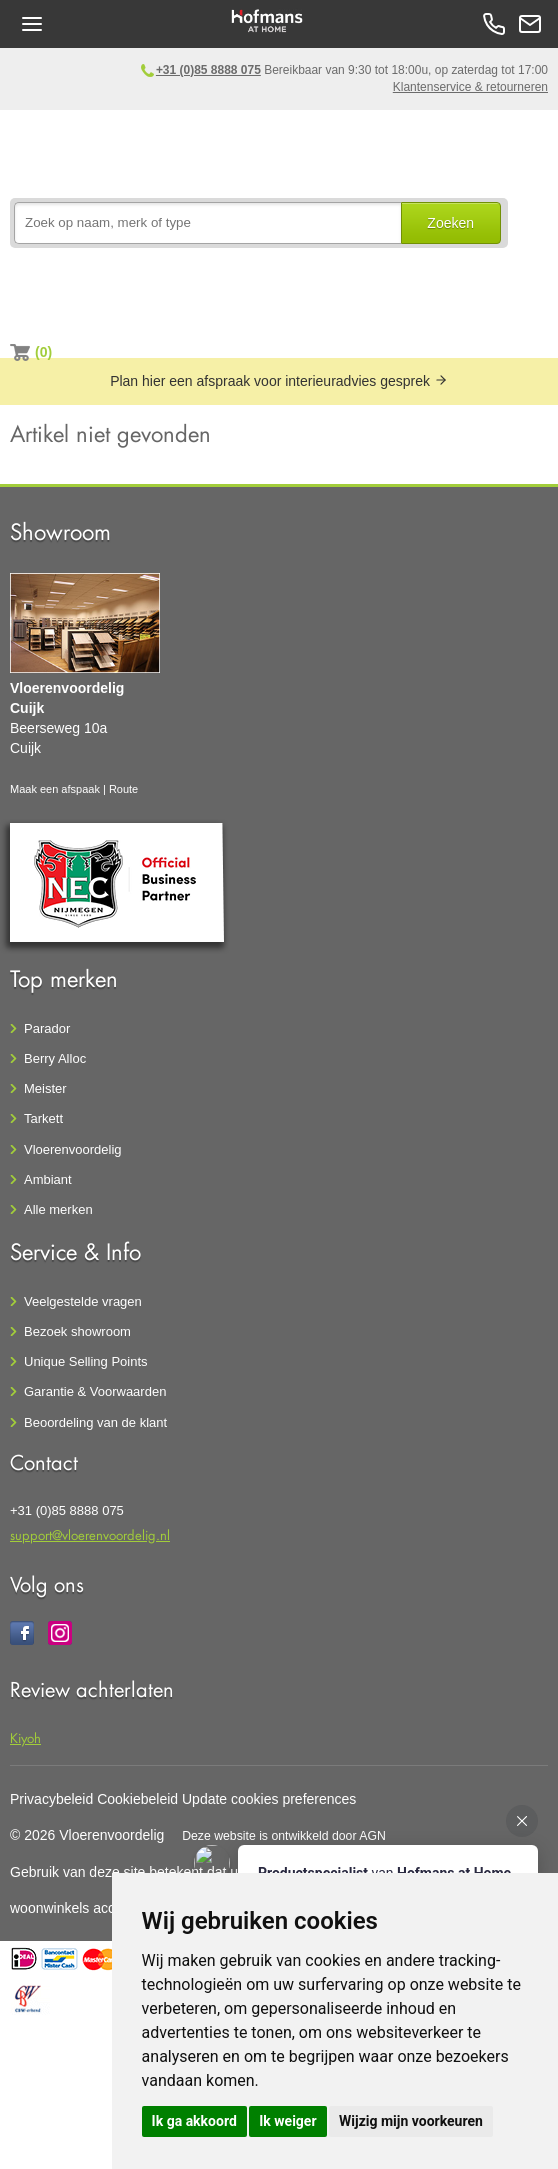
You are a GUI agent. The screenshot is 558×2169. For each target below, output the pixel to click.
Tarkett (43, 1118)
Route (123, 789)
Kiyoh (25, 1737)
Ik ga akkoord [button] (194, 2121)
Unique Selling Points (86, 1361)
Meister (45, 1088)
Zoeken (450, 223)
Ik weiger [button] (287, 2121)
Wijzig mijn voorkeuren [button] (411, 2121)
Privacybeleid (51, 1799)
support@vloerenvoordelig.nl (90, 1534)
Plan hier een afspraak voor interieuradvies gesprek (279, 381)
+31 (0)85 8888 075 (208, 70)
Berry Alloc (55, 1058)
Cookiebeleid (137, 1799)
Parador (47, 1028)
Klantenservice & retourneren (470, 87)
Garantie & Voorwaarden (95, 1391)
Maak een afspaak (55, 789)
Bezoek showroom (77, 1331)
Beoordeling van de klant (95, 1422)
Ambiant (48, 1179)
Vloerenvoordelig (73, 1149)
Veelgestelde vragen (83, 1301)
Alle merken (58, 1209)
